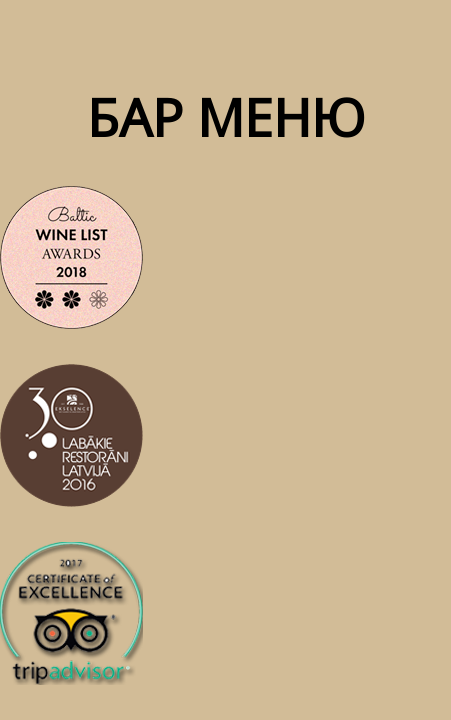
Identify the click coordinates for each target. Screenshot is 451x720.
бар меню (226, 116)
